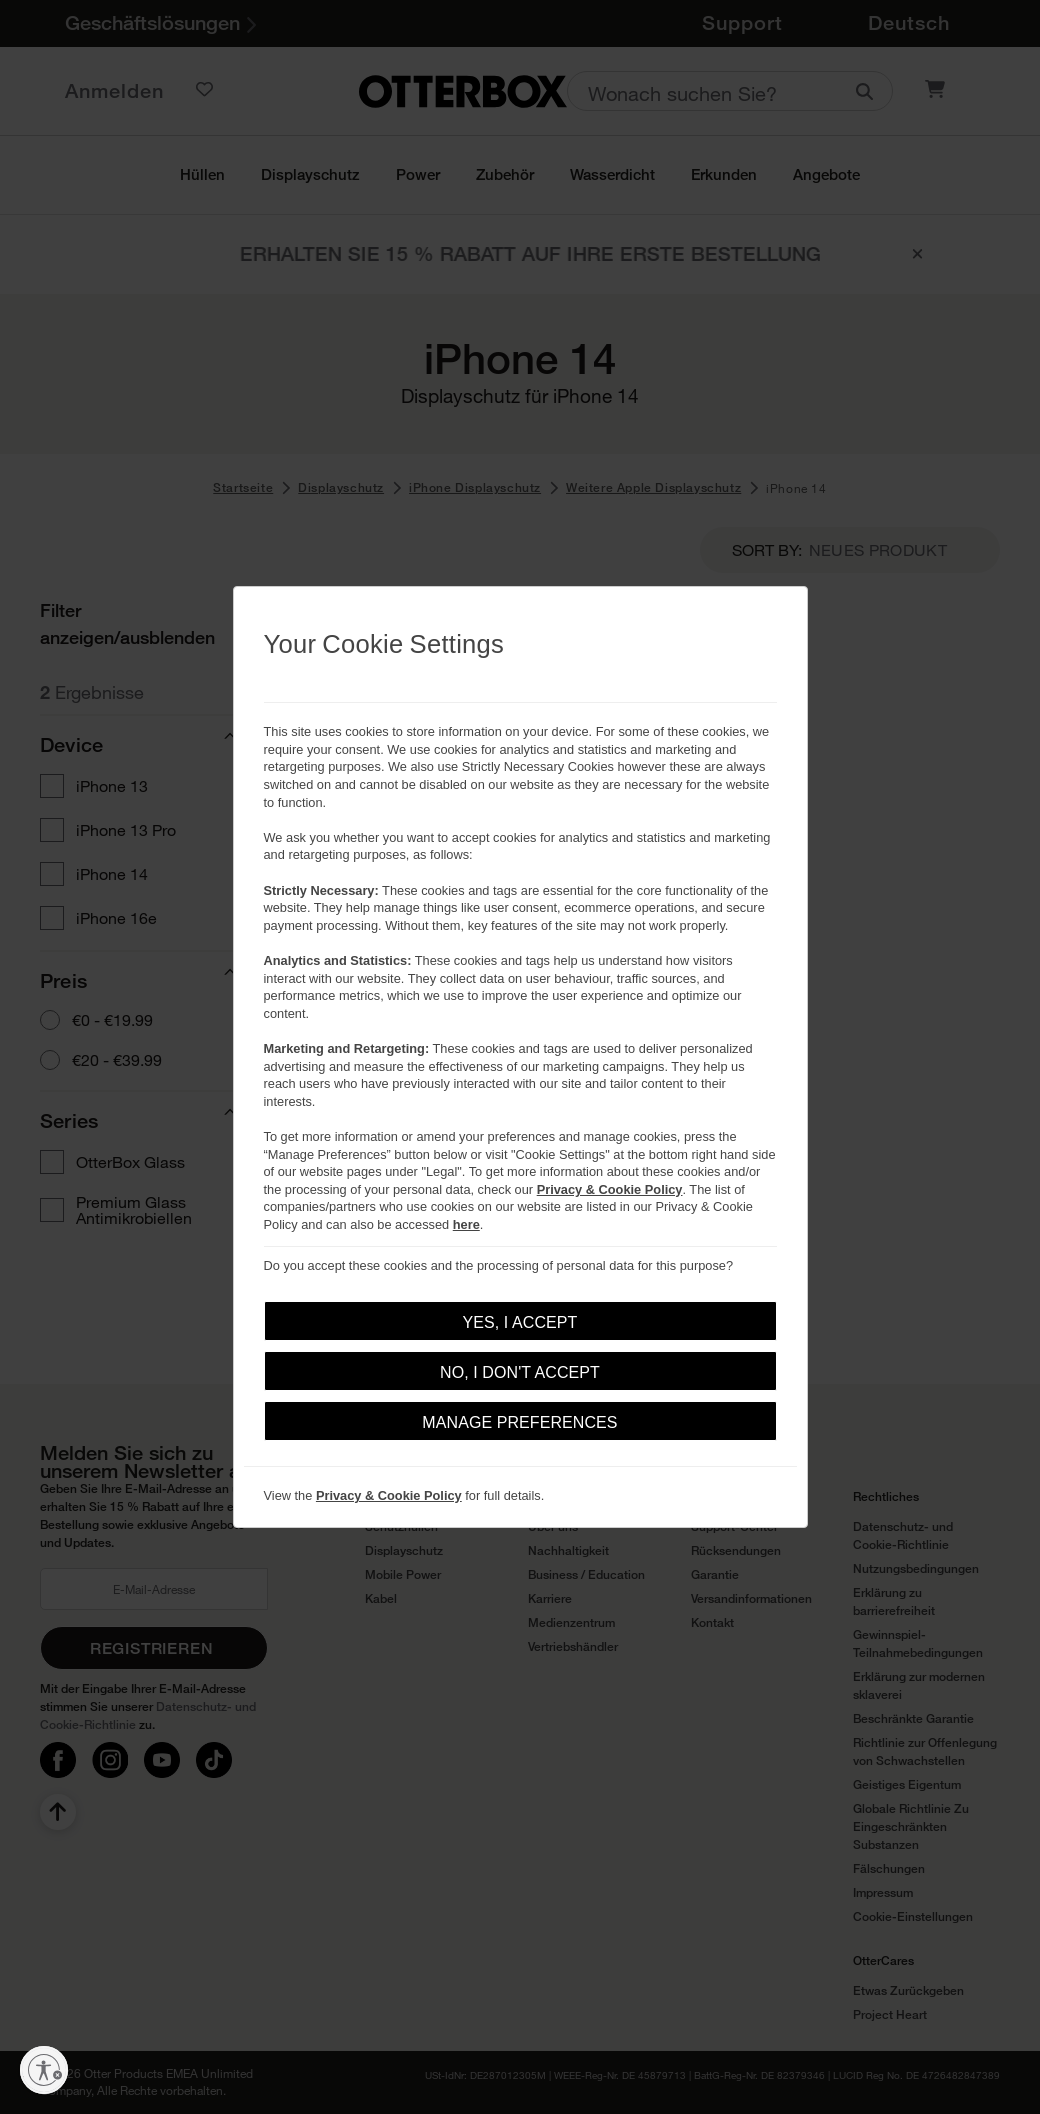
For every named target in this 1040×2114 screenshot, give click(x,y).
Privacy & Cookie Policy (610, 1189)
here (466, 1224)
